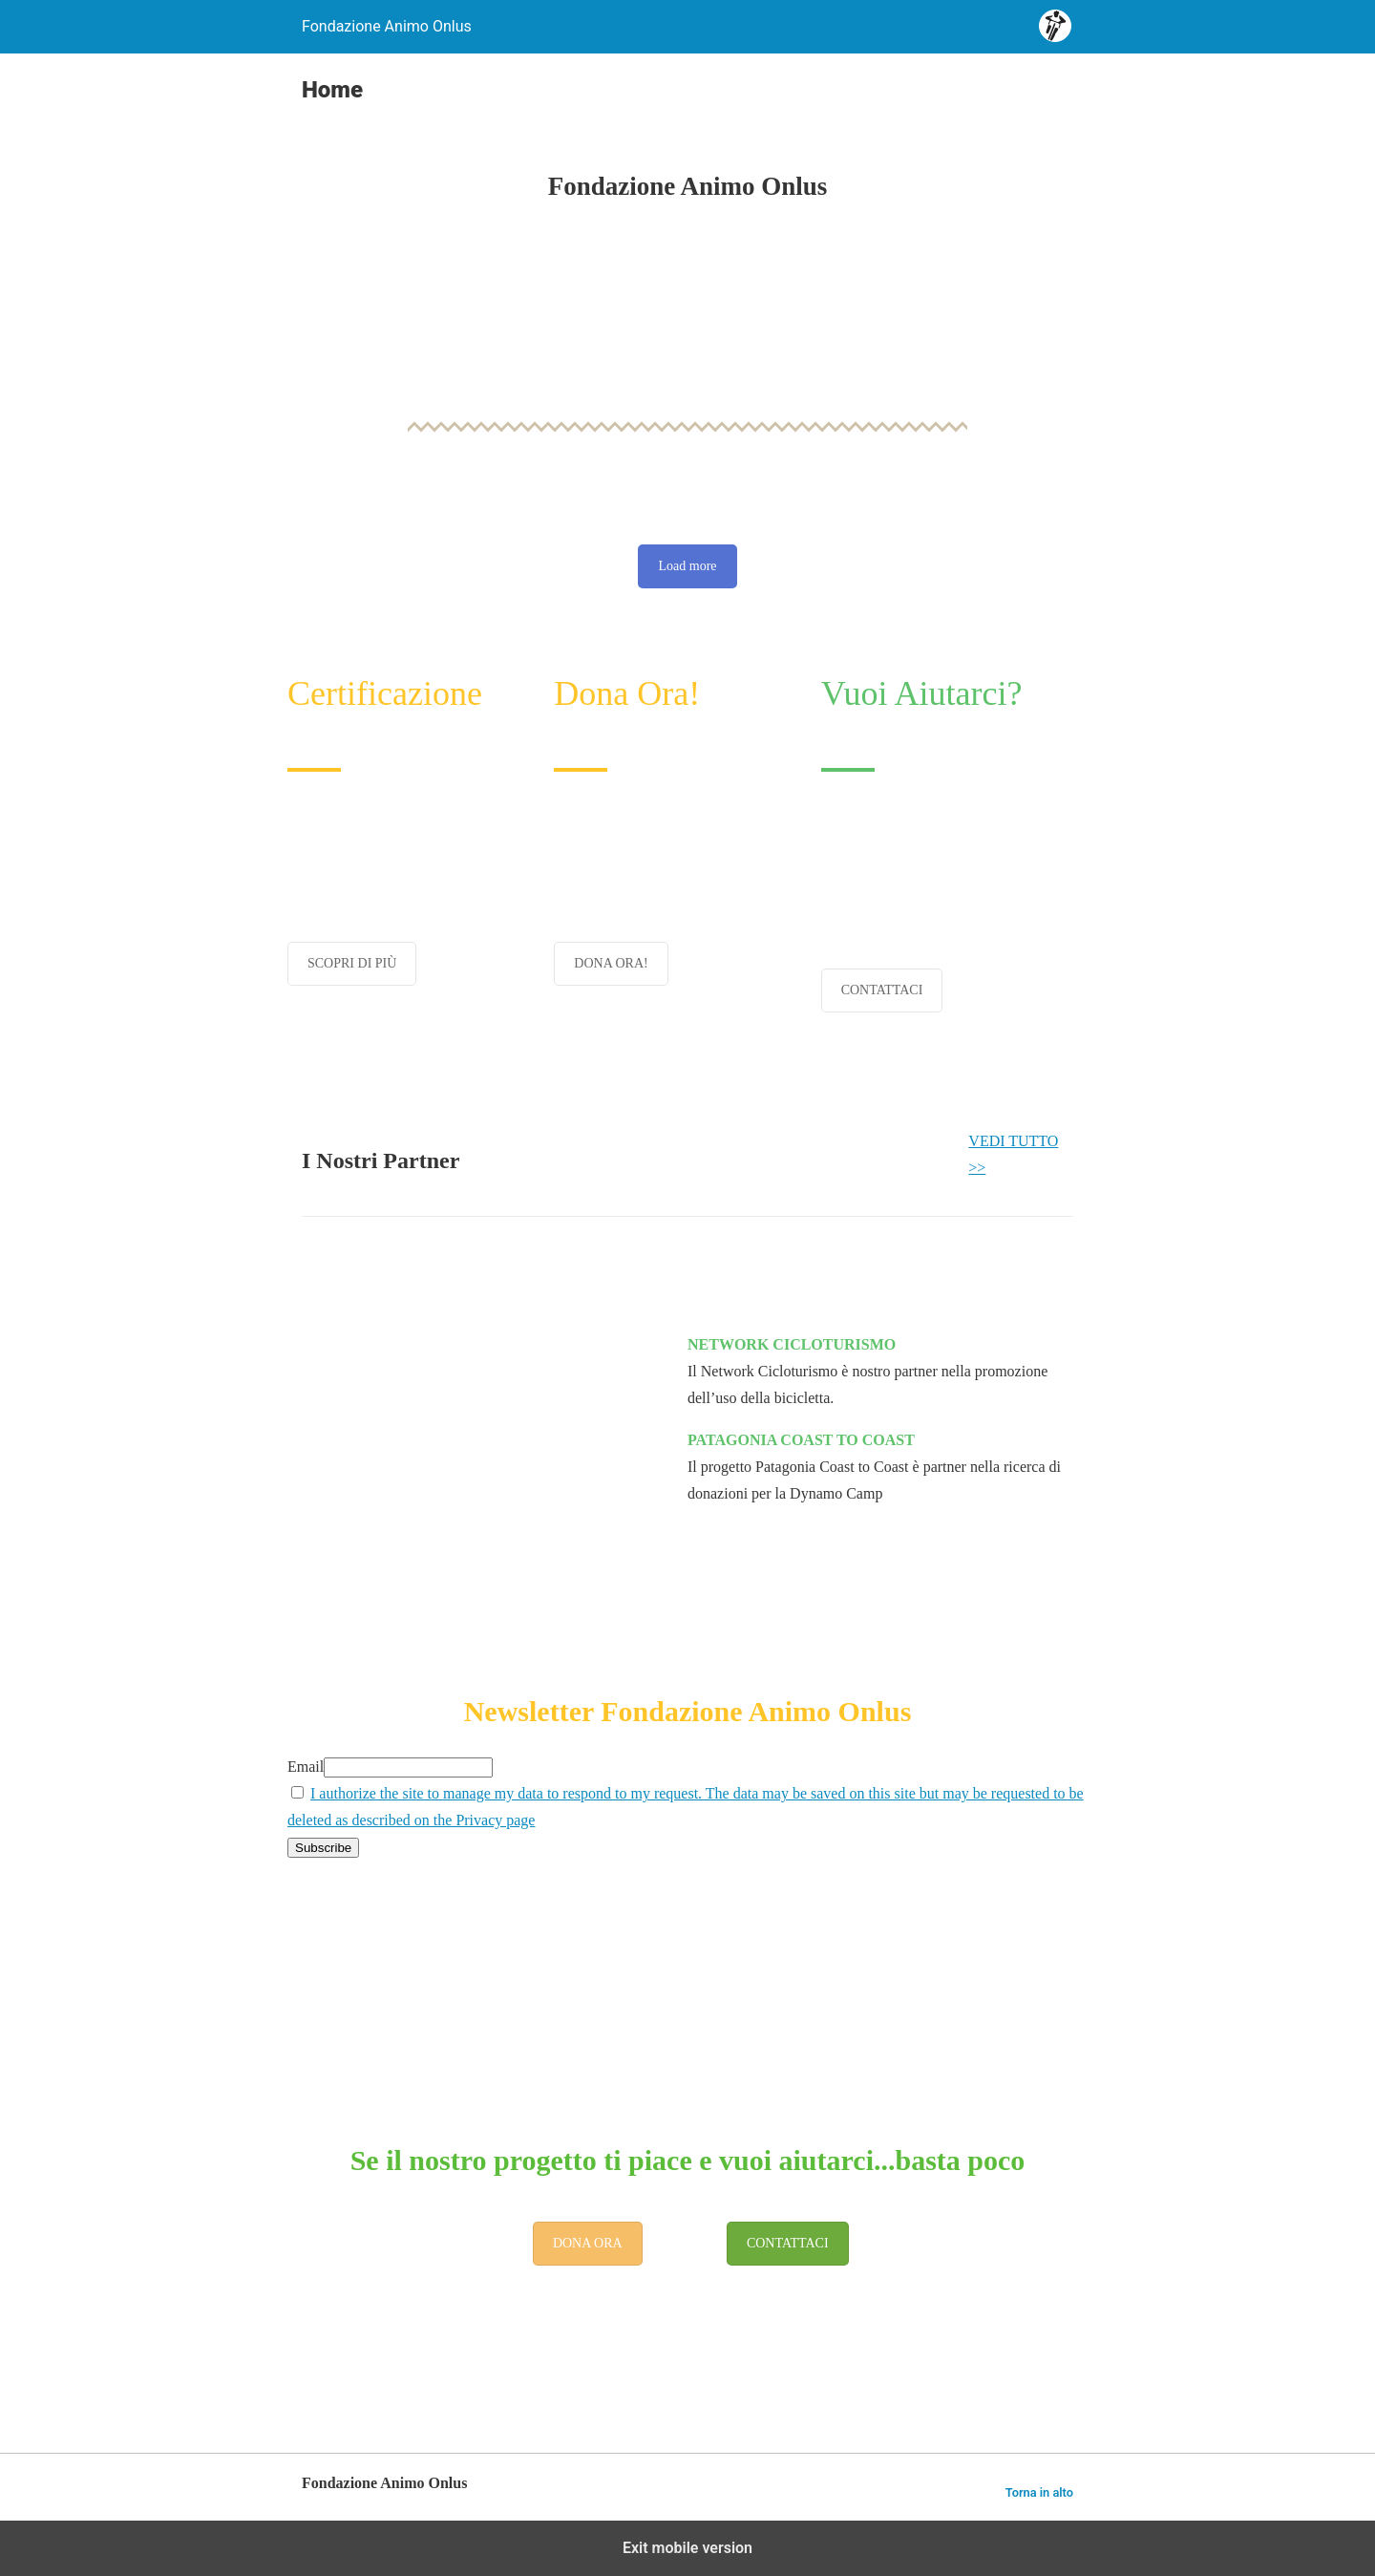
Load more (687, 566)
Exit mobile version (687, 2548)
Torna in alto (1039, 2492)
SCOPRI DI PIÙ (351, 963)
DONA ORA (588, 2243)
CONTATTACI (882, 990)
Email (305, 1766)
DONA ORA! (610, 963)
